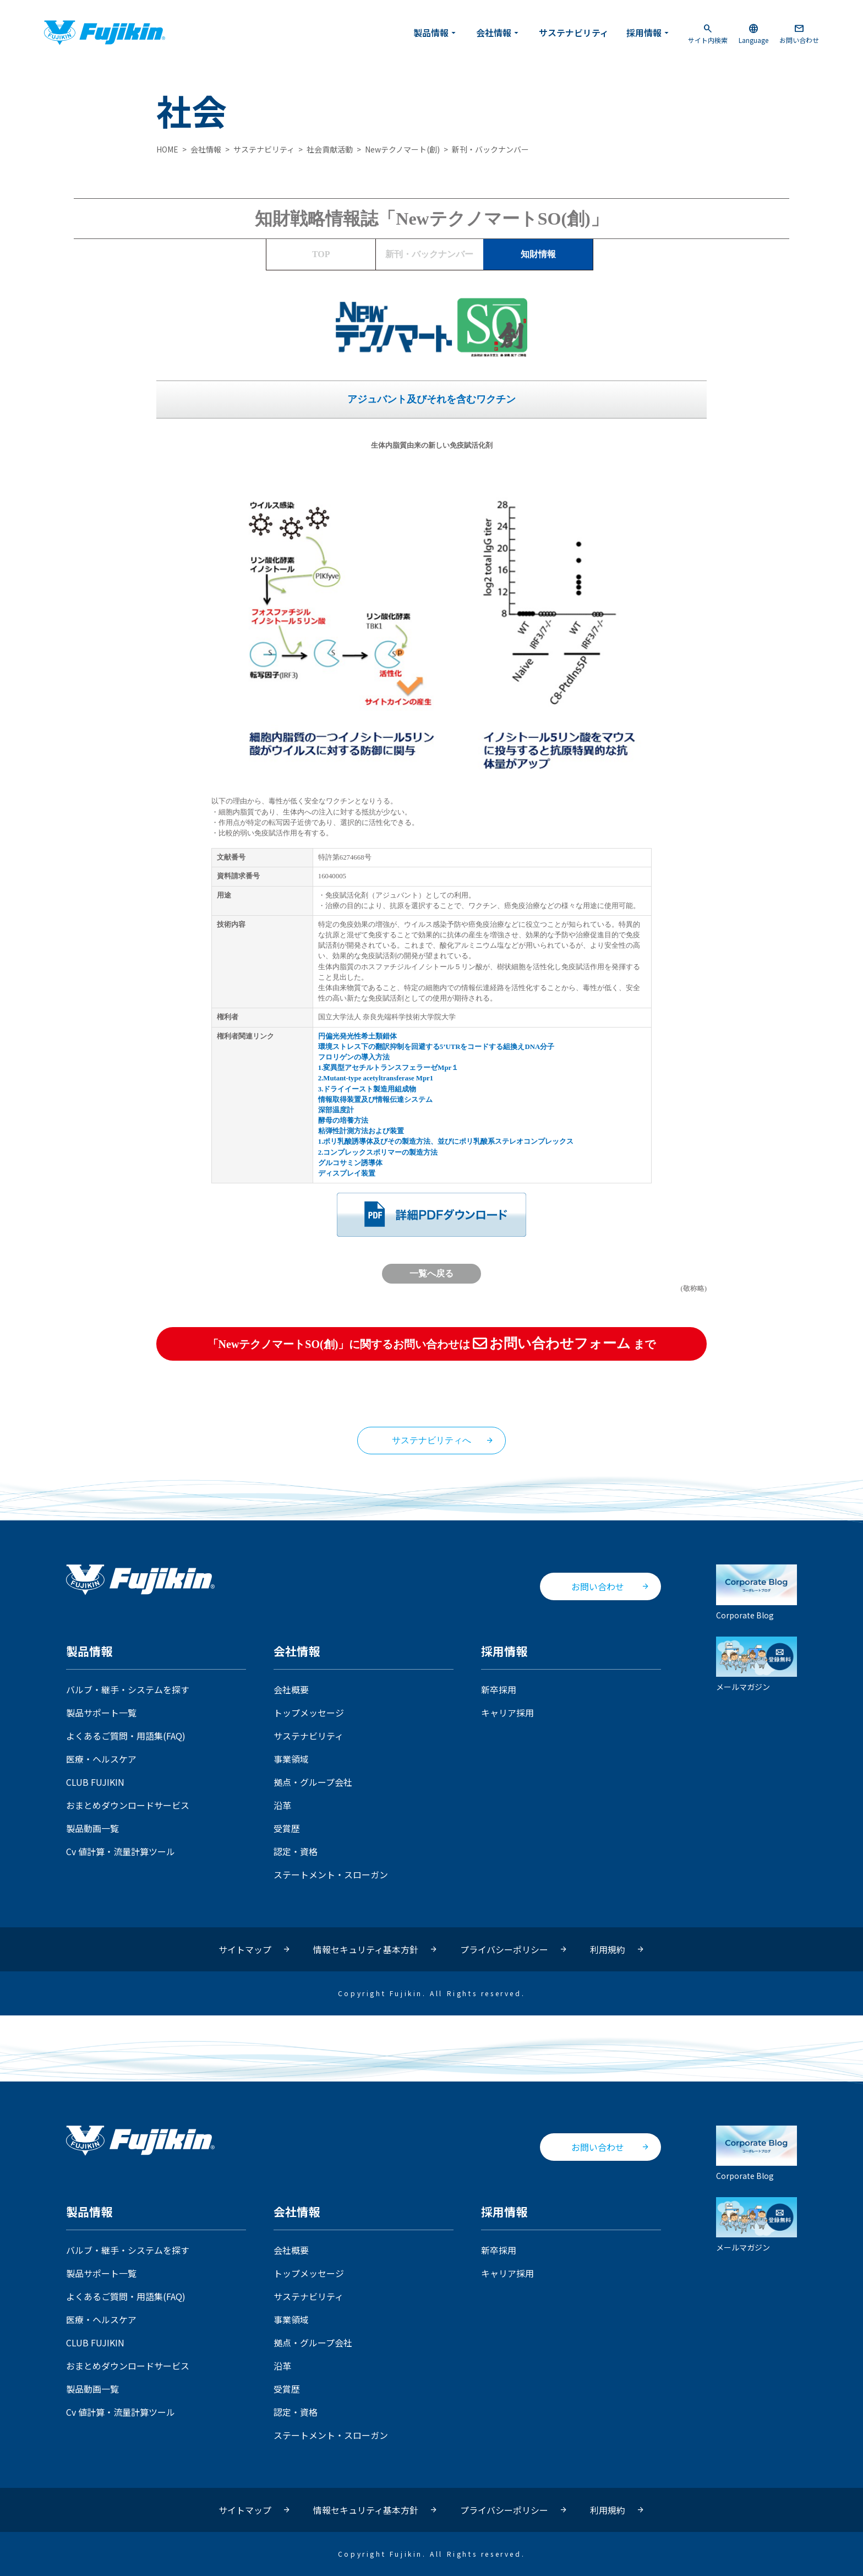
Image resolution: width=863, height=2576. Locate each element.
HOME (167, 149)
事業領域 (291, 1758)
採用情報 (648, 32)
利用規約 (607, 1949)
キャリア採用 (507, 1712)
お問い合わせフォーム (552, 1343)
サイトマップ (245, 1949)
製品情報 (435, 32)
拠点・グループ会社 (313, 1782)
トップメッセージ (309, 1712)
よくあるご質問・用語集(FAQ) (125, 1735)
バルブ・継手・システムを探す (127, 1689)
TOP (321, 254)
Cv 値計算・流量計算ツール (120, 1851)
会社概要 (291, 1689)
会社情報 (498, 32)
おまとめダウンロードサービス (127, 1805)
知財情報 (538, 254)
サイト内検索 (708, 33)
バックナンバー (429, 254)
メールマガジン (756, 1664)
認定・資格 (296, 1851)
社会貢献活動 (330, 149)
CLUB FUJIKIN (95, 1782)
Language (753, 33)
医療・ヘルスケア (101, 1758)
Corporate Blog (756, 1591)
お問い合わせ (799, 33)
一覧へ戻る (431, 1273)
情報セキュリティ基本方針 (365, 1949)
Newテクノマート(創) (402, 149)
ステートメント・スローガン (331, 1874)
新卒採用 (498, 1689)
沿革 (282, 1805)
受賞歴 (287, 1828)
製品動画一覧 (92, 1828)
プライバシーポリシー (504, 1949)
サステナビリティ (574, 32)
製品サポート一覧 (101, 1712)
